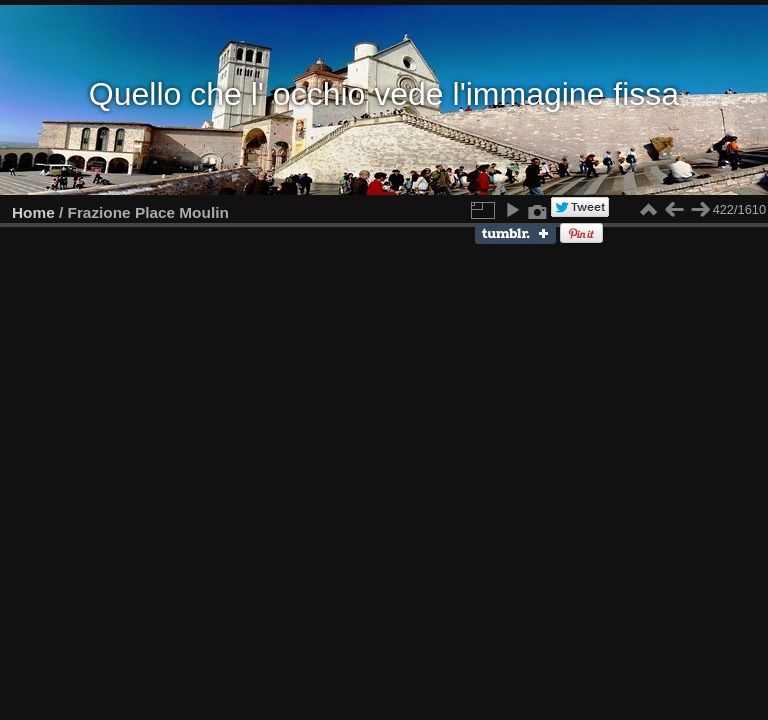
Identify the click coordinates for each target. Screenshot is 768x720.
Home (33, 212)
